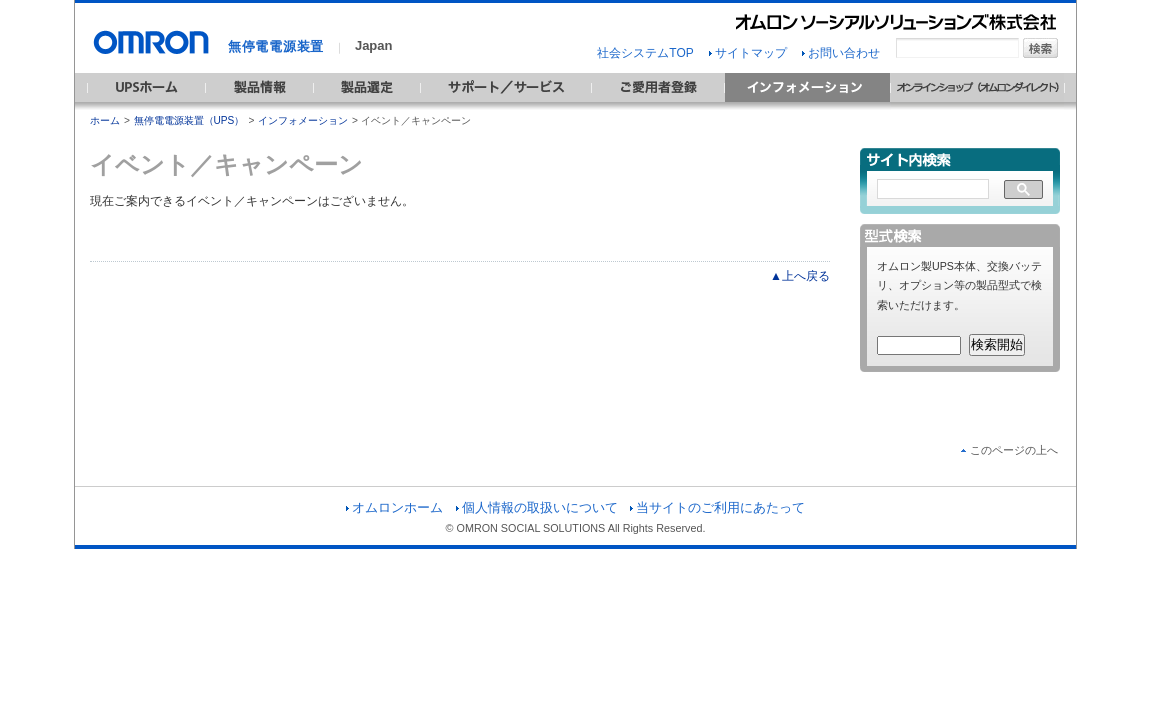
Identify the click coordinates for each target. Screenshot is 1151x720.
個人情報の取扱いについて (537, 507)
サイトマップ (748, 53)
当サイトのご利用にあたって (717, 507)
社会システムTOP (645, 53)
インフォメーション (303, 120)
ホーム (105, 120)
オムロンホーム (394, 507)
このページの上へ (1009, 450)
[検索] (933, 190)
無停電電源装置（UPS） (189, 120)
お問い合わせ (841, 53)
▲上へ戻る (800, 276)
